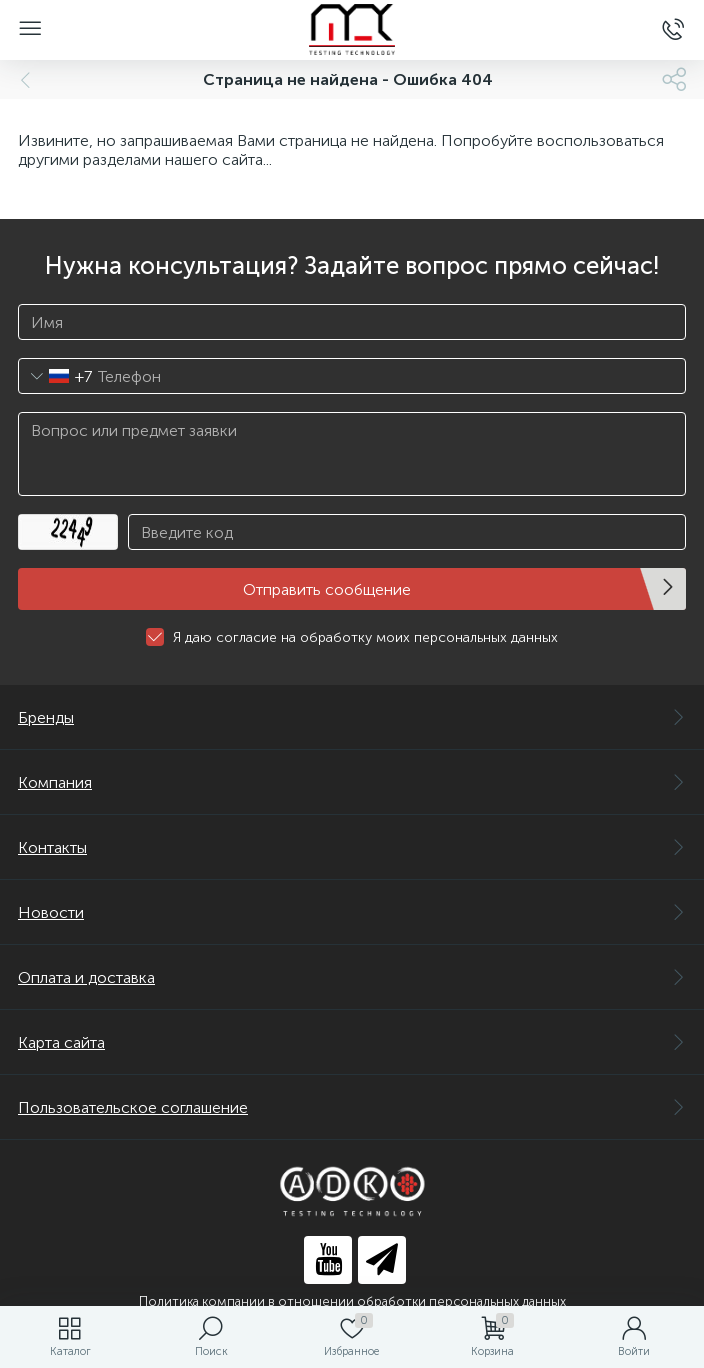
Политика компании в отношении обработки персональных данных (352, 1301)
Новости (352, 912)
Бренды (352, 717)
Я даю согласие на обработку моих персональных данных (365, 637)
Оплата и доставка (352, 977)
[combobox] (55, 376)
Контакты (352, 847)
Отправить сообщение (327, 589)
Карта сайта (352, 1042)
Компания (352, 782)
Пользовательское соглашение (352, 1107)
